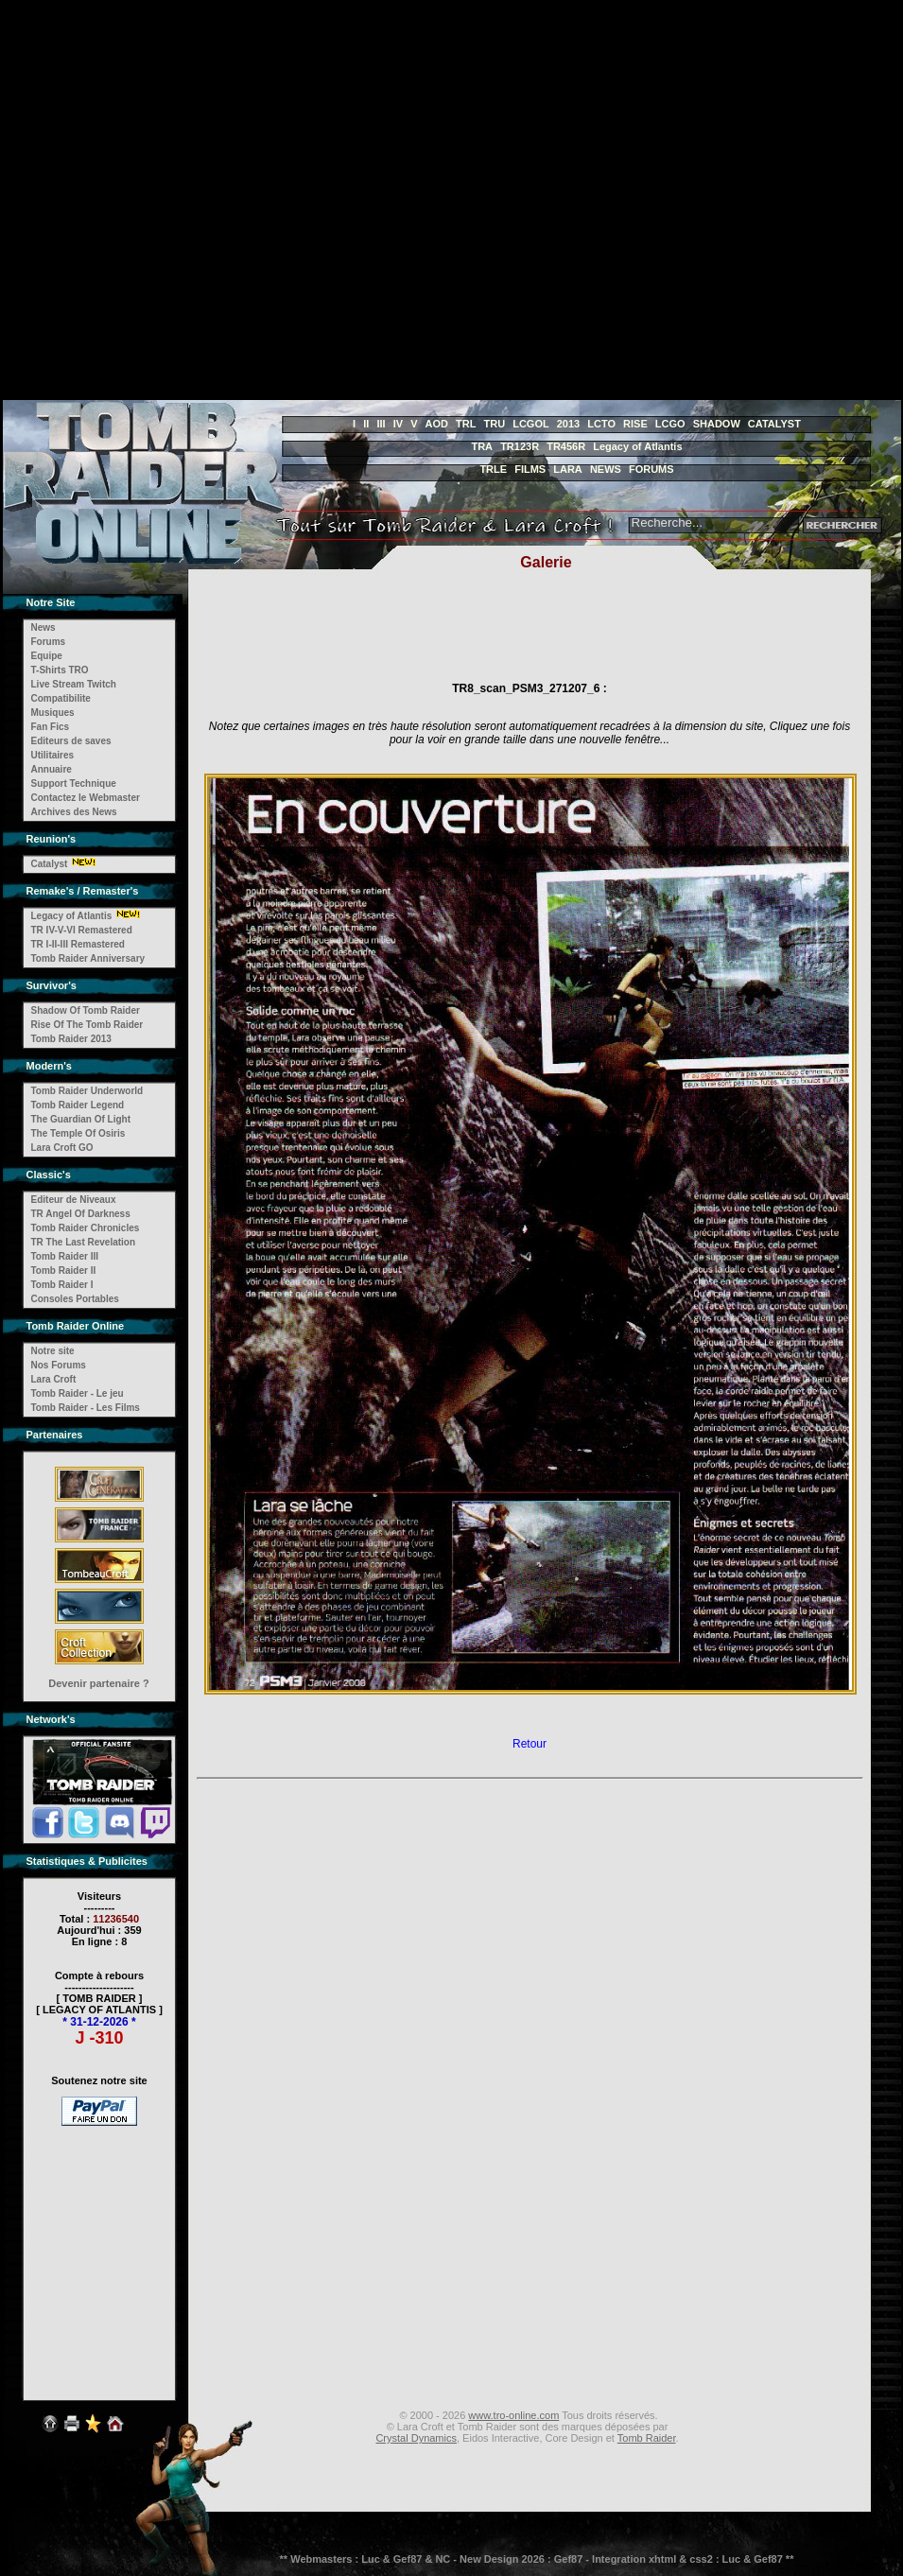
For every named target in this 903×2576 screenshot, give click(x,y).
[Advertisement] (188, 200)
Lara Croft (54, 1379)
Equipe (46, 656)
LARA (567, 469)
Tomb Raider (646, 2438)
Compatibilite (61, 698)
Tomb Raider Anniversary (88, 958)
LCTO (601, 423)
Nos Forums (58, 1365)
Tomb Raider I (62, 1284)
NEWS (605, 469)
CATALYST (774, 423)
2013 (568, 423)
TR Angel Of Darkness (80, 1214)
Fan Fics (50, 727)
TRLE (493, 469)
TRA (482, 446)
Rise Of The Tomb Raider (87, 1024)
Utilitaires (53, 755)
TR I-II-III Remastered (78, 944)
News (43, 627)
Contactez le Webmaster (85, 797)
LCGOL (530, 423)
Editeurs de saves (71, 741)
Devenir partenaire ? (98, 1683)
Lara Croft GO (62, 1147)
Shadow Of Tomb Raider (85, 1010)
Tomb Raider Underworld (87, 1091)
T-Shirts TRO (60, 670)
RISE (635, 423)
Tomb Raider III (65, 1256)
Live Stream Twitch (73, 684)
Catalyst (49, 864)
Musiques (53, 712)
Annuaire (51, 769)
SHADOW (716, 423)
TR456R (566, 446)
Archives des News (74, 812)
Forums (48, 641)
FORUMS (651, 469)
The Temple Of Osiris (78, 1133)
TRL (466, 423)
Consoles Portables (75, 1299)
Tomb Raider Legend (78, 1105)
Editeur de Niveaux (73, 1199)
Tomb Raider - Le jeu (77, 1393)
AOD (436, 423)
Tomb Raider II (63, 1270)
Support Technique (73, 783)
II (366, 423)
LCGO (670, 423)
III (380, 423)
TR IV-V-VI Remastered (81, 930)
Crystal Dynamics (416, 2438)
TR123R (519, 446)
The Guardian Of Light (81, 1119)
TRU (495, 423)
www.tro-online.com (513, 2415)
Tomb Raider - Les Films (85, 1407)
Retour (529, 1743)
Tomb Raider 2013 (71, 1039)
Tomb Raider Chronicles (85, 1228)
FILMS (530, 469)
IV (398, 423)
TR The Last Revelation (83, 1242)
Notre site (53, 1351)
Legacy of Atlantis (637, 446)
